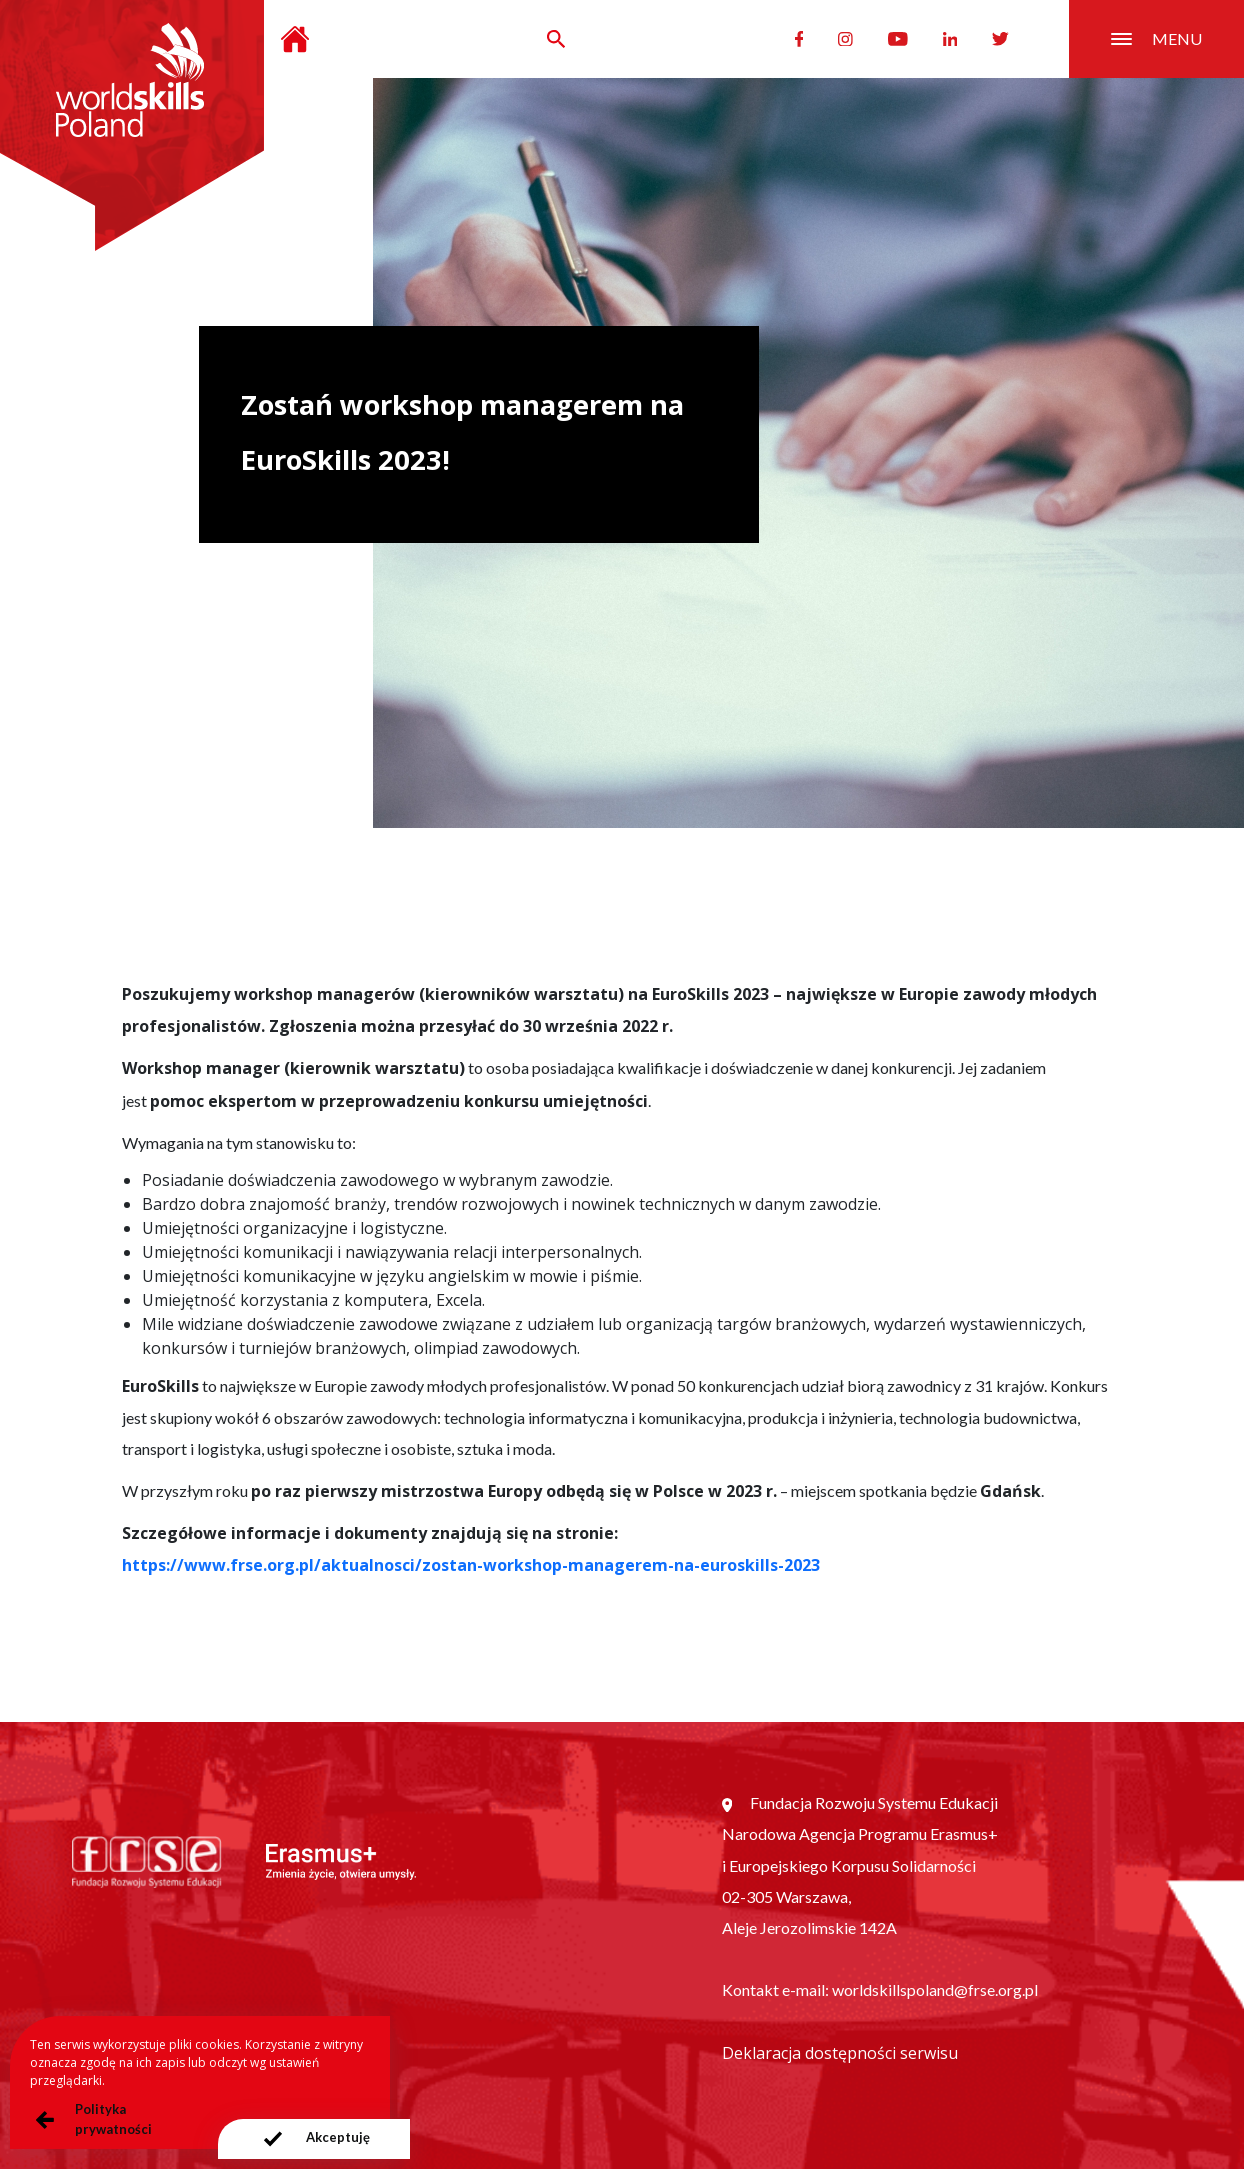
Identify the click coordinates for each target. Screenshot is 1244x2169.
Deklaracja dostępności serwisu (840, 2053)
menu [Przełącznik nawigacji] (1156, 38)
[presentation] (313, 2139)
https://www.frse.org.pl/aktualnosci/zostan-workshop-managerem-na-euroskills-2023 (471, 1565)
